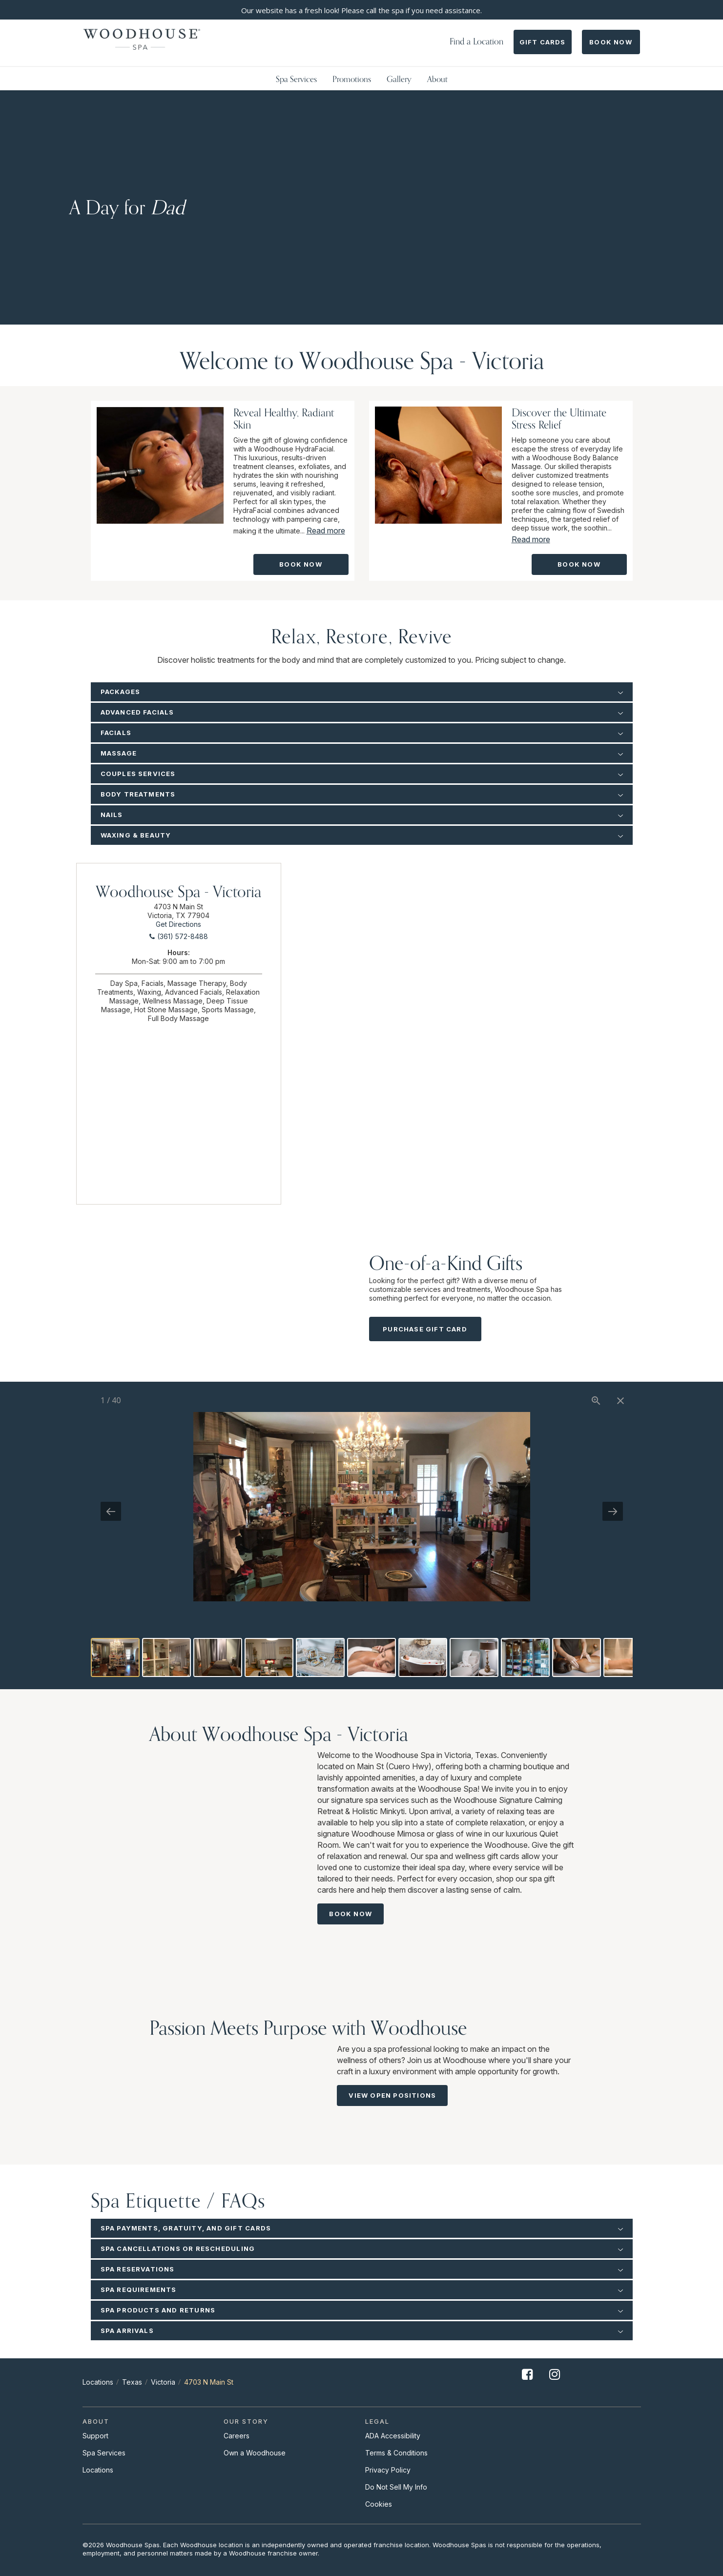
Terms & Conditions (396, 2453)
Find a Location (476, 41)
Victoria (163, 2382)
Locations (98, 2382)
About (437, 79)
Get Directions (178, 924)
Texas (132, 2382)
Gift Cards (542, 42)
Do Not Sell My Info (396, 2487)
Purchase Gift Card (425, 1329)
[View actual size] (596, 1400)
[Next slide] (612, 1511)
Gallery (399, 79)
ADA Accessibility (392, 2436)
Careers (236, 2436)
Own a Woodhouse (255, 2453)
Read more (326, 530)
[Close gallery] (620, 1400)
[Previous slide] (111, 1511)
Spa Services (296, 79)
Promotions (351, 79)
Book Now (610, 42)
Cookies (378, 2504)
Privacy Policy (388, 2470)
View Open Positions (392, 2095)
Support (95, 2436)
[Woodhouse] (142, 39)
